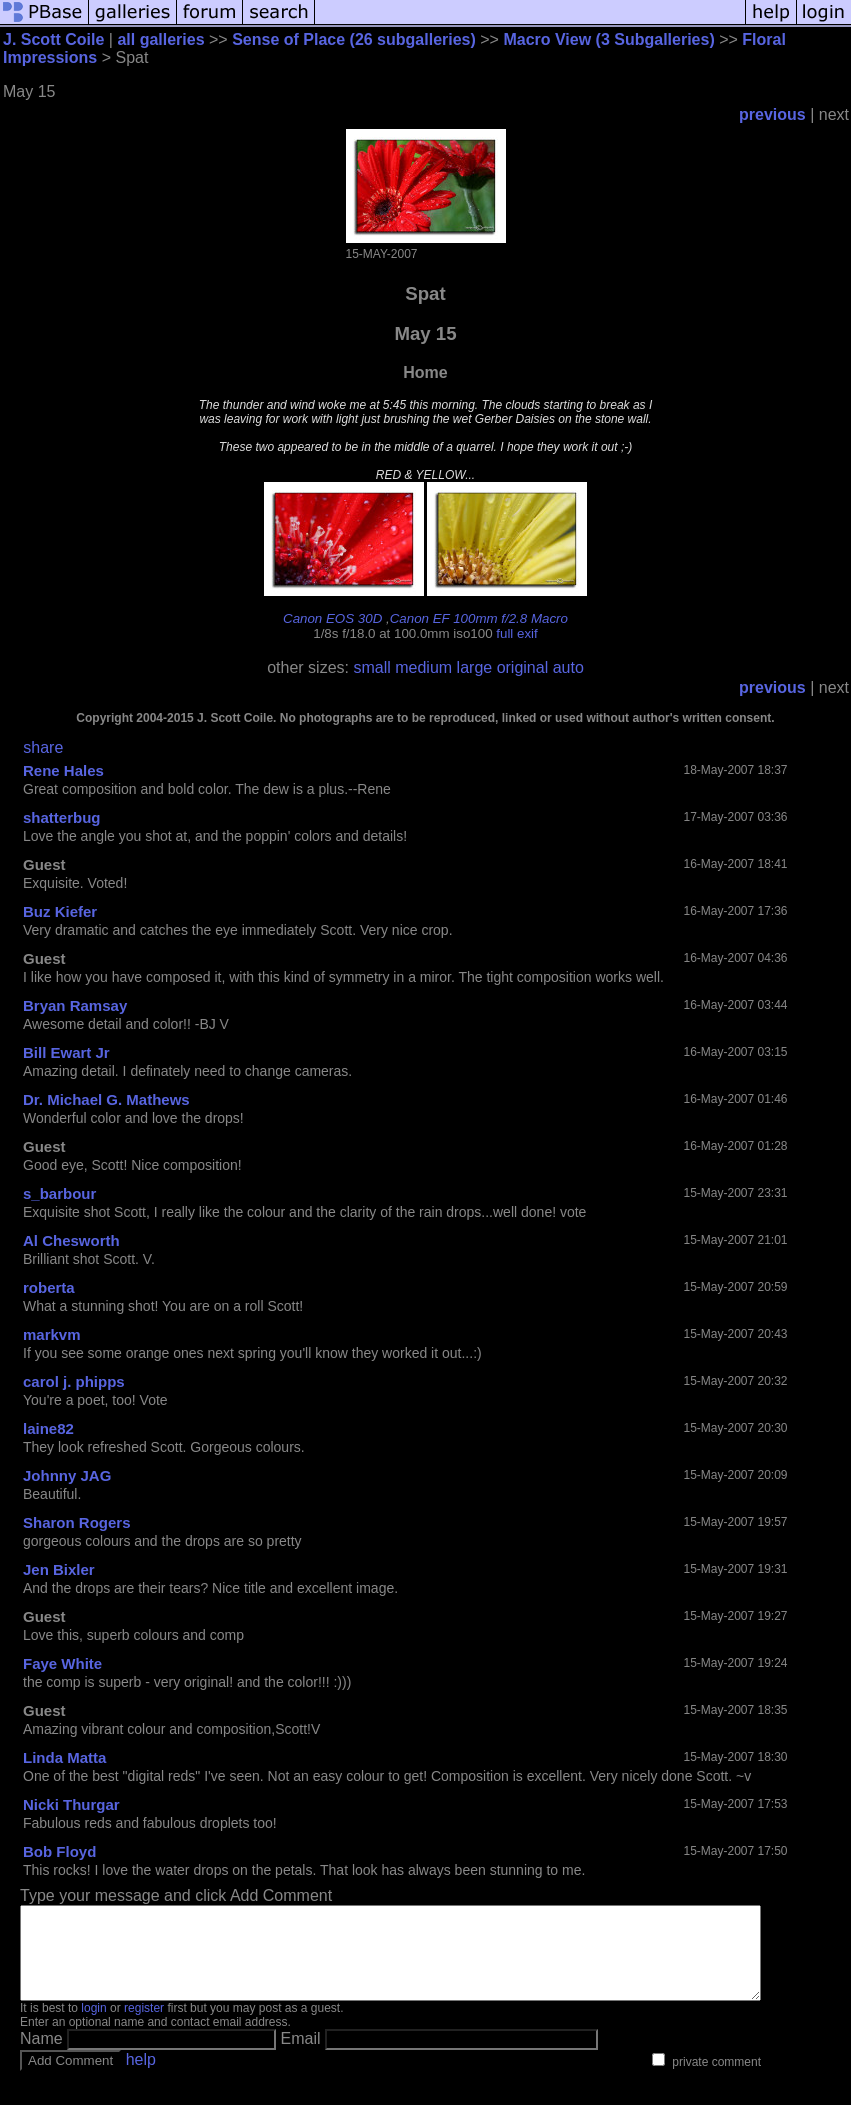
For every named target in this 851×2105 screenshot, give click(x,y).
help (141, 2077)
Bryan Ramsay (75, 1005)
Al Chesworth (71, 1240)
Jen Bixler (59, 1569)
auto (568, 667)
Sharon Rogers (77, 1522)
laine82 (48, 1428)
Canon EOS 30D (332, 618)
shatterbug (62, 817)
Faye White (62, 1663)
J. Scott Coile (53, 39)
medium (423, 667)
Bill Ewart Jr (66, 1052)
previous (772, 114)
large (475, 667)
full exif (516, 633)
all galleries (160, 39)
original (523, 667)
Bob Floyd (59, 1851)
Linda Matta (64, 1757)
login (93, 2026)
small (371, 667)
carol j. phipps (74, 1381)
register (144, 2026)
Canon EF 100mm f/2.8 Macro (479, 618)
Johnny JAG (67, 1475)
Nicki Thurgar (71, 1804)
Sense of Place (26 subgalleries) (354, 39)
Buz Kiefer (60, 911)
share (43, 747)
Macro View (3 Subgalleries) (608, 39)
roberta (49, 1287)
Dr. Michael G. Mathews (106, 1099)
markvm (52, 1334)
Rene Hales (63, 770)
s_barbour (59, 1193)
